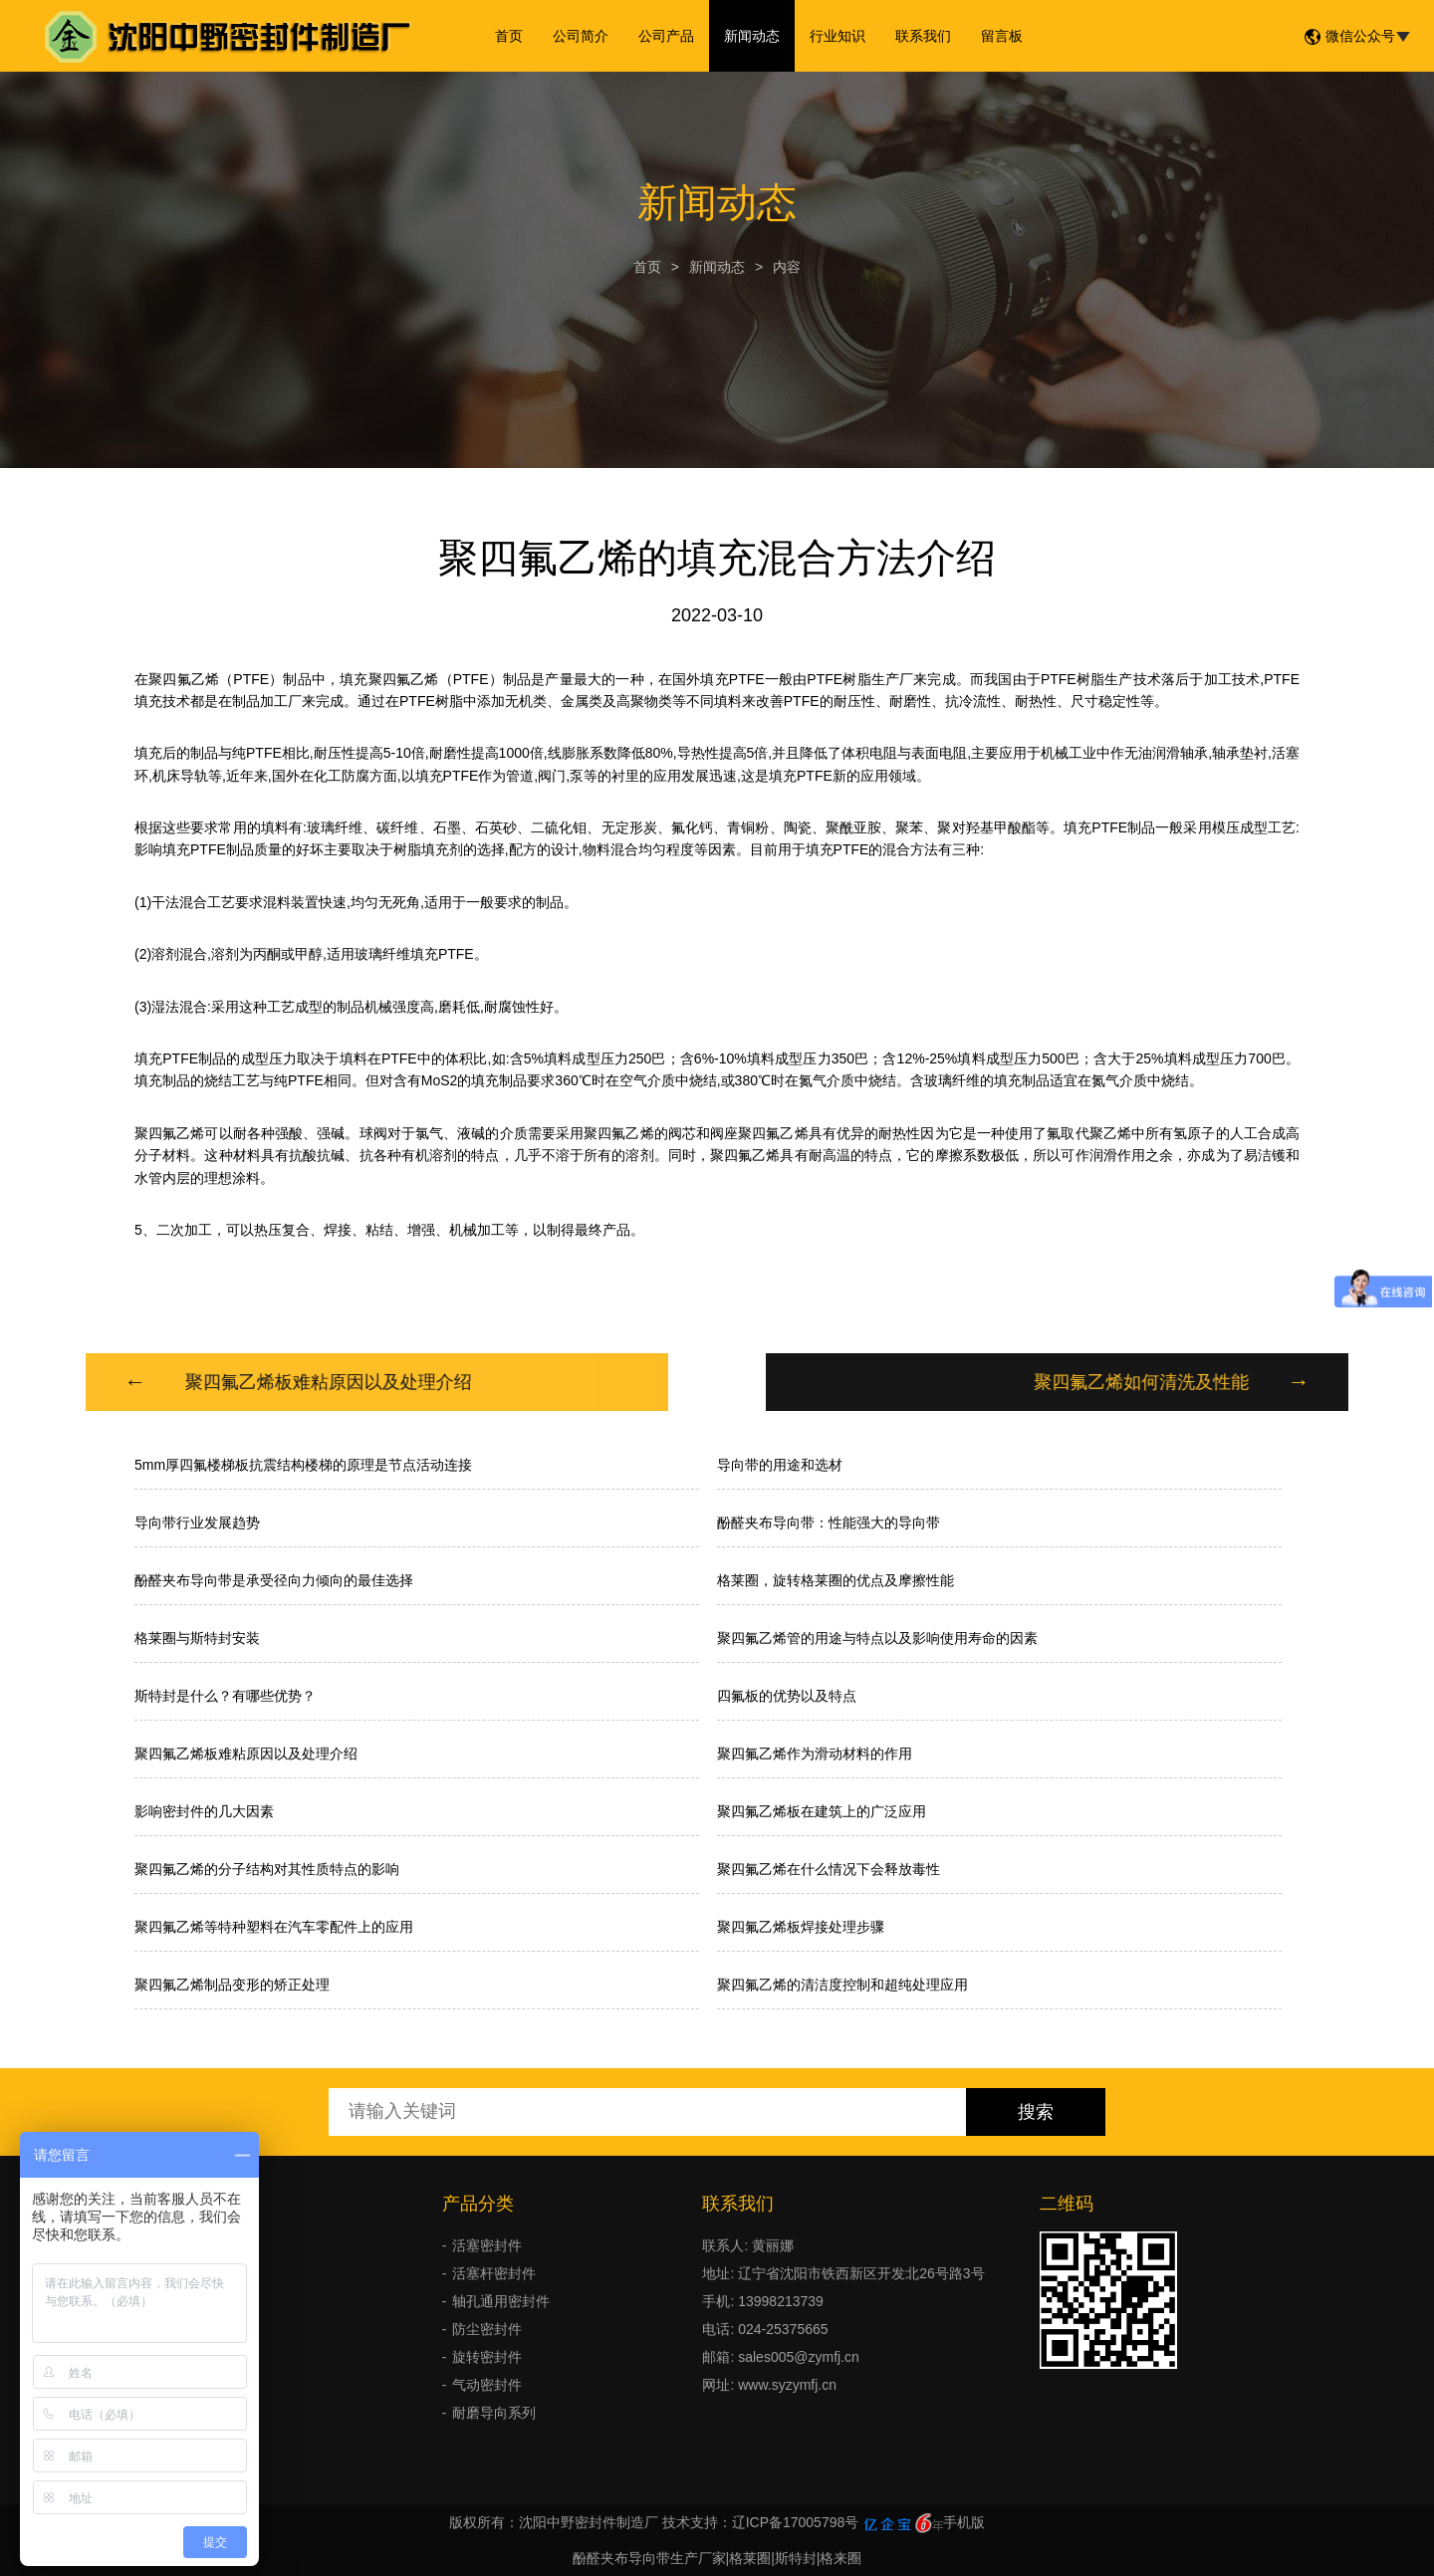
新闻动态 (752, 36)
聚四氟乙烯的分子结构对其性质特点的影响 (266, 1869)
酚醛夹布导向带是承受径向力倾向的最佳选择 (273, 1580)
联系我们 (923, 36)
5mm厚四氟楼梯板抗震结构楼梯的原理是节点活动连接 (303, 1465)
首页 (509, 36)
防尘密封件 (487, 2329)
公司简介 (580, 36)
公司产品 (666, 36)
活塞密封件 (487, 2245)
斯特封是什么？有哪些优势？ (225, 1696)
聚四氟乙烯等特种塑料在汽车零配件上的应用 (273, 1927)
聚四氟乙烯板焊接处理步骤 (800, 1927)
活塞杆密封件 (494, 2273)
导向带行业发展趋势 (197, 1522)
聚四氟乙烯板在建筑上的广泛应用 (821, 1811)
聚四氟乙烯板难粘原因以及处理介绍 (246, 1753)
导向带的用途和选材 (779, 1465)
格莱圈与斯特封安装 (197, 1638)
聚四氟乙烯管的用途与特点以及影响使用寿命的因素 (877, 1638)
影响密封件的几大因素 (204, 1811)
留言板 (1002, 36)
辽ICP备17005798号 (795, 2522)
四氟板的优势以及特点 (786, 1696)
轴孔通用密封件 (501, 2301)
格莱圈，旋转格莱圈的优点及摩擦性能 (835, 1580)
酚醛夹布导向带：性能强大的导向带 (828, 1522)
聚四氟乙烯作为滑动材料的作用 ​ (816, 1753)
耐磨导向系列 (494, 2413)
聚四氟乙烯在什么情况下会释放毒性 (828, 1869)
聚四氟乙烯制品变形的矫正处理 (232, 1984)
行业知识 (837, 36)
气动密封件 (487, 2385)
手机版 (964, 2522)
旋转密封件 (487, 2357)
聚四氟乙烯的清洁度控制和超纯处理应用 (842, 1984)
